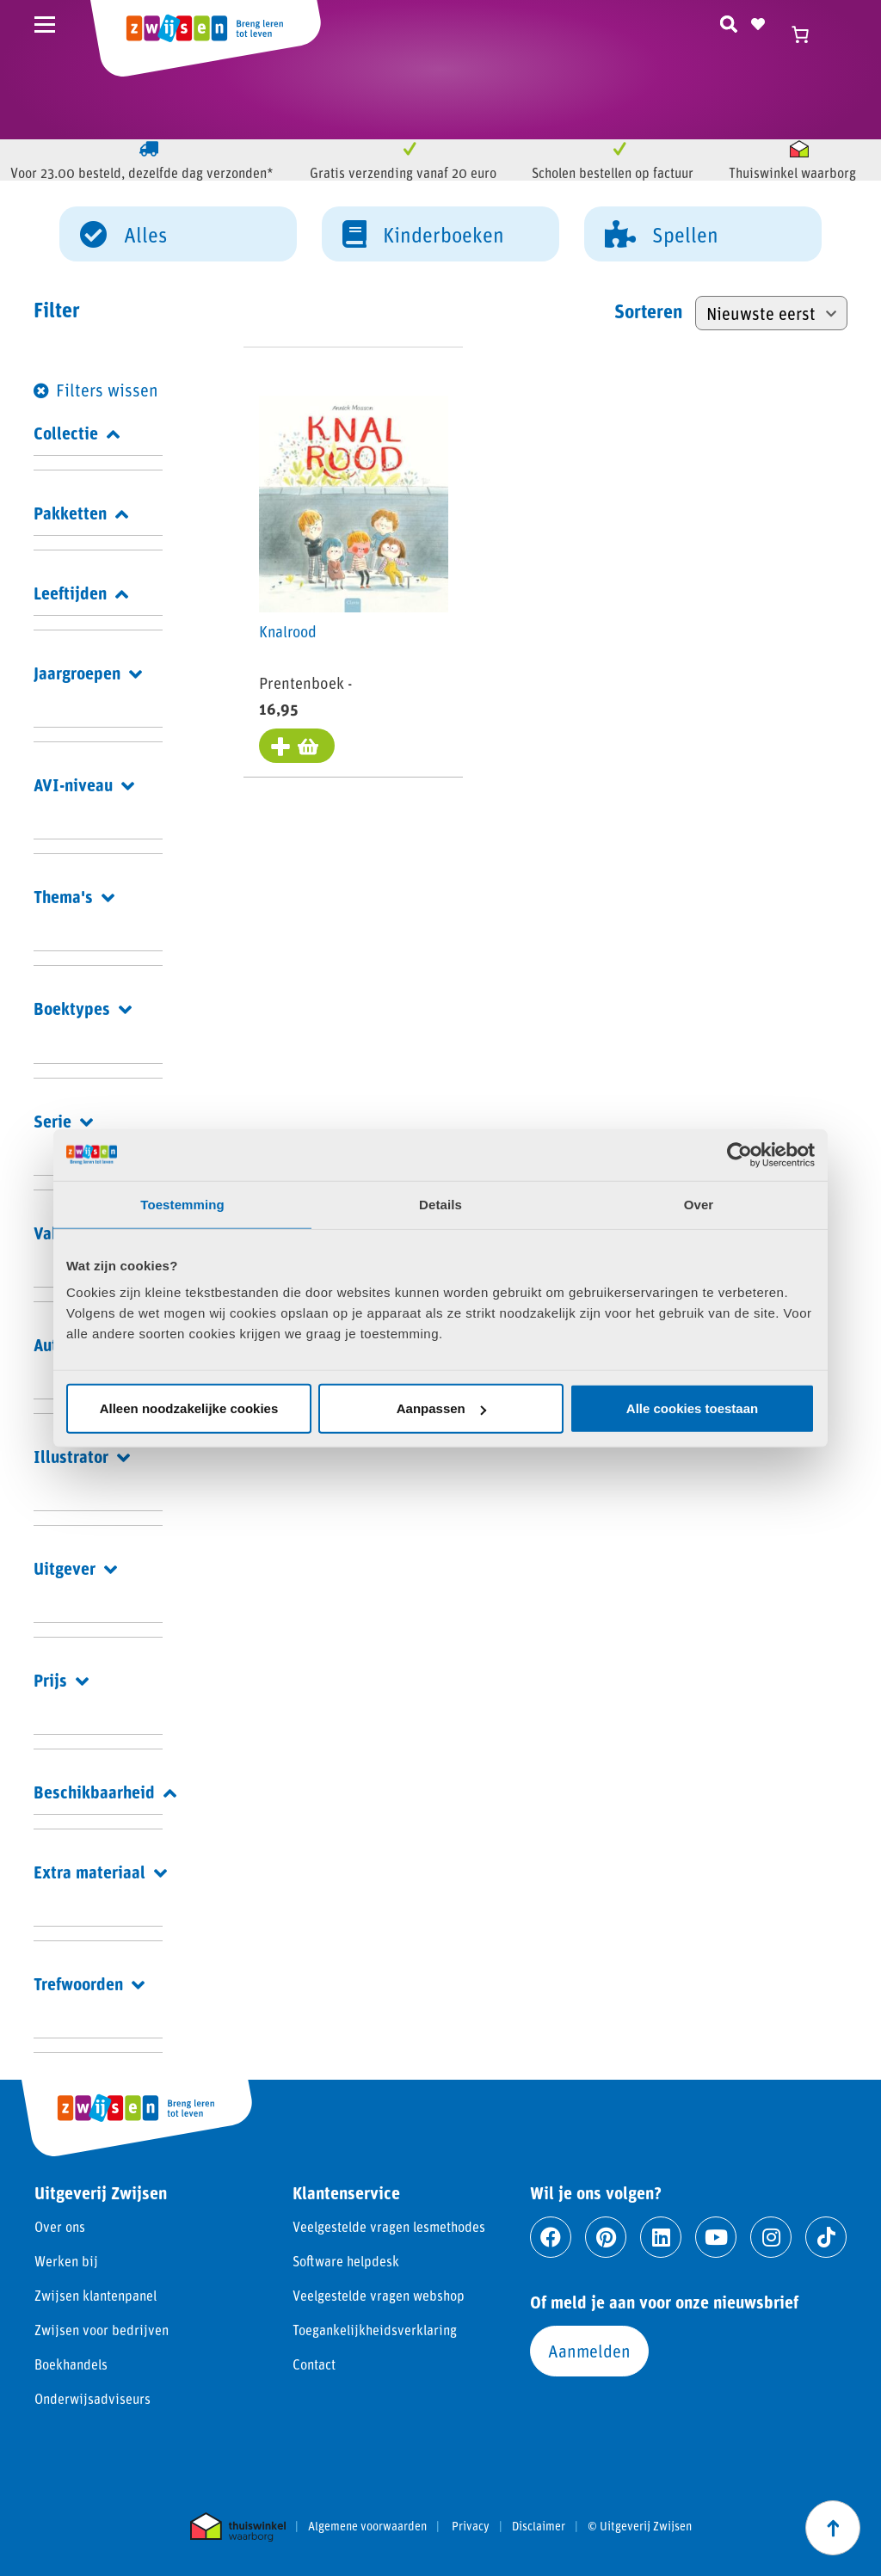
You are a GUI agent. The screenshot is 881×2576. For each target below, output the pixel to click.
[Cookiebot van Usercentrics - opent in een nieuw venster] (739, 1154)
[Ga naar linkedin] (660, 2237)
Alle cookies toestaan (692, 1408)
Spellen (661, 233)
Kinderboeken (423, 233)
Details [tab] (440, 1203)
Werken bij (66, 2261)
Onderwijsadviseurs (92, 2398)
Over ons (59, 2226)
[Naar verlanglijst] (758, 21)
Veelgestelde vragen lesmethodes (389, 2226)
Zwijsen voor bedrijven (101, 2330)
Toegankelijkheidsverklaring (375, 2330)
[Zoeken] (728, 21)
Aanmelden (589, 2350)
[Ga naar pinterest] (605, 2237)
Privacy (471, 2526)
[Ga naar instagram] (771, 2237)
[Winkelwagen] (808, 34)
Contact (314, 2364)
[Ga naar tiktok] (826, 2237)
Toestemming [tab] (182, 1203)
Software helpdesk (346, 2261)
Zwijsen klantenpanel (95, 2295)
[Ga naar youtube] (715, 2237)
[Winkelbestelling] (771, 313)
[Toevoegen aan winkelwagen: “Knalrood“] (298, 747)
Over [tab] (699, 1203)
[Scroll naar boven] (832, 2527)
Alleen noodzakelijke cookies (189, 1408)
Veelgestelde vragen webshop (379, 2295)
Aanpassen (441, 1408)
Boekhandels (71, 2364)
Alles (123, 233)
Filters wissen (107, 389)
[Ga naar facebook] (550, 2237)
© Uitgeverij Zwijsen (640, 2526)
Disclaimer (538, 2526)
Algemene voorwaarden (367, 2526)
